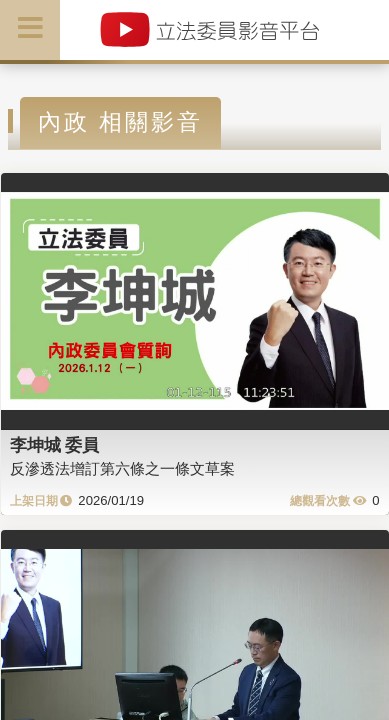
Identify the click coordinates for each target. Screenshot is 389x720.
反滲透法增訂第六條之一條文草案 (122, 468)
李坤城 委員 (55, 445)
